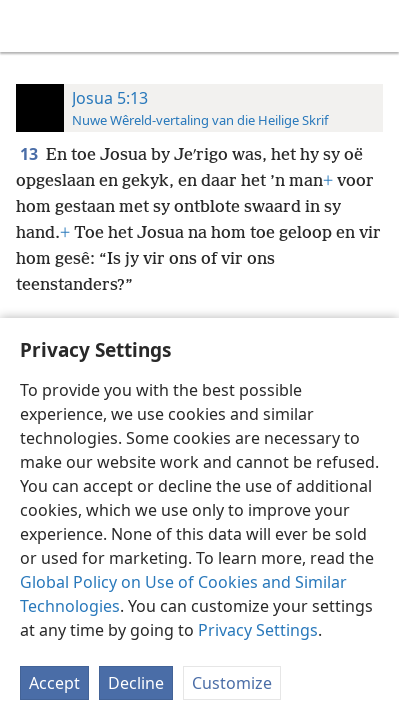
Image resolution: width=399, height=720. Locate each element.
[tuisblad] (30, 26)
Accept (54, 683)
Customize (232, 683)
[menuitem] (30, 26)
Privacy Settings (258, 630)
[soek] (374, 26)
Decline (136, 683)
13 (31, 154)
